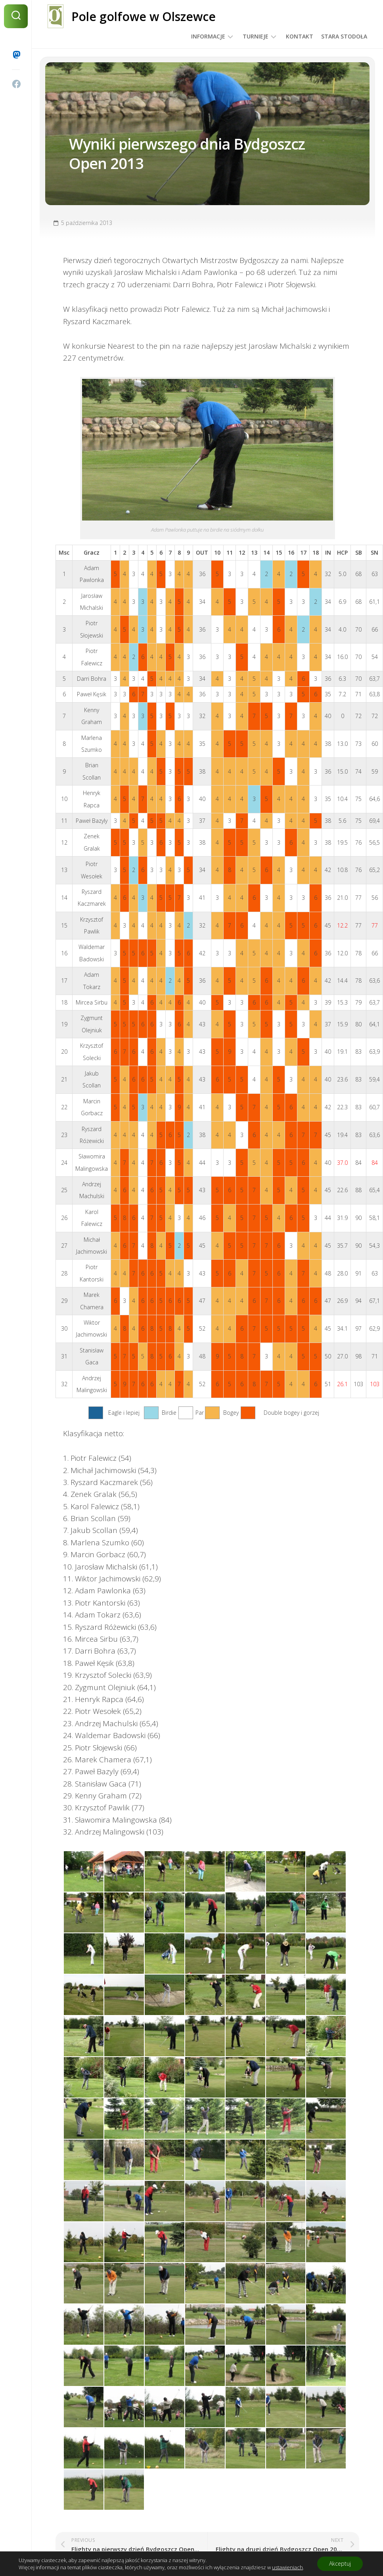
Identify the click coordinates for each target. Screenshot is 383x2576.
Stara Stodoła (344, 36)
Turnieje (255, 36)
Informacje (208, 36)
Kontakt (299, 36)
